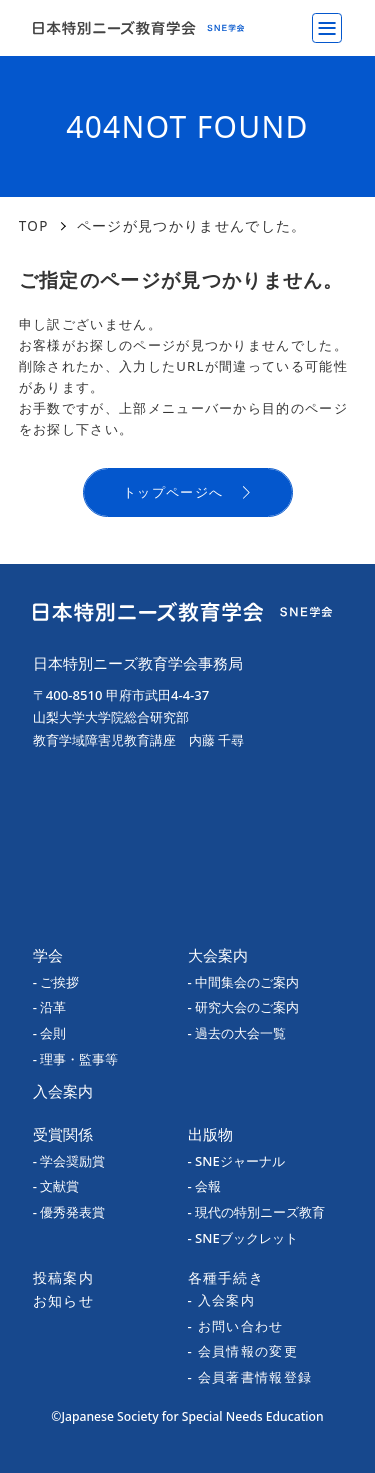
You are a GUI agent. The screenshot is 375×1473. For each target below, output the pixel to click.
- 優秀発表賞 (69, 1212)
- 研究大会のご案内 (244, 1007)
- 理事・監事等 (76, 1059)
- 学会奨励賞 (69, 1161)
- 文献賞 (56, 1186)
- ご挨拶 (56, 982)
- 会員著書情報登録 (250, 1377)
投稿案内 (63, 1277)
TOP (34, 226)
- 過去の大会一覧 (237, 1033)
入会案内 (63, 1091)
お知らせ (63, 1300)
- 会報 (205, 1186)
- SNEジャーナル (236, 1161)
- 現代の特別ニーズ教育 (257, 1212)
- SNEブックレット (243, 1238)
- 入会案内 (222, 1300)
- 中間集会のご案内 (244, 982)
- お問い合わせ (236, 1326)
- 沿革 (50, 1007)
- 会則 (50, 1033)
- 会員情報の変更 (243, 1351)
